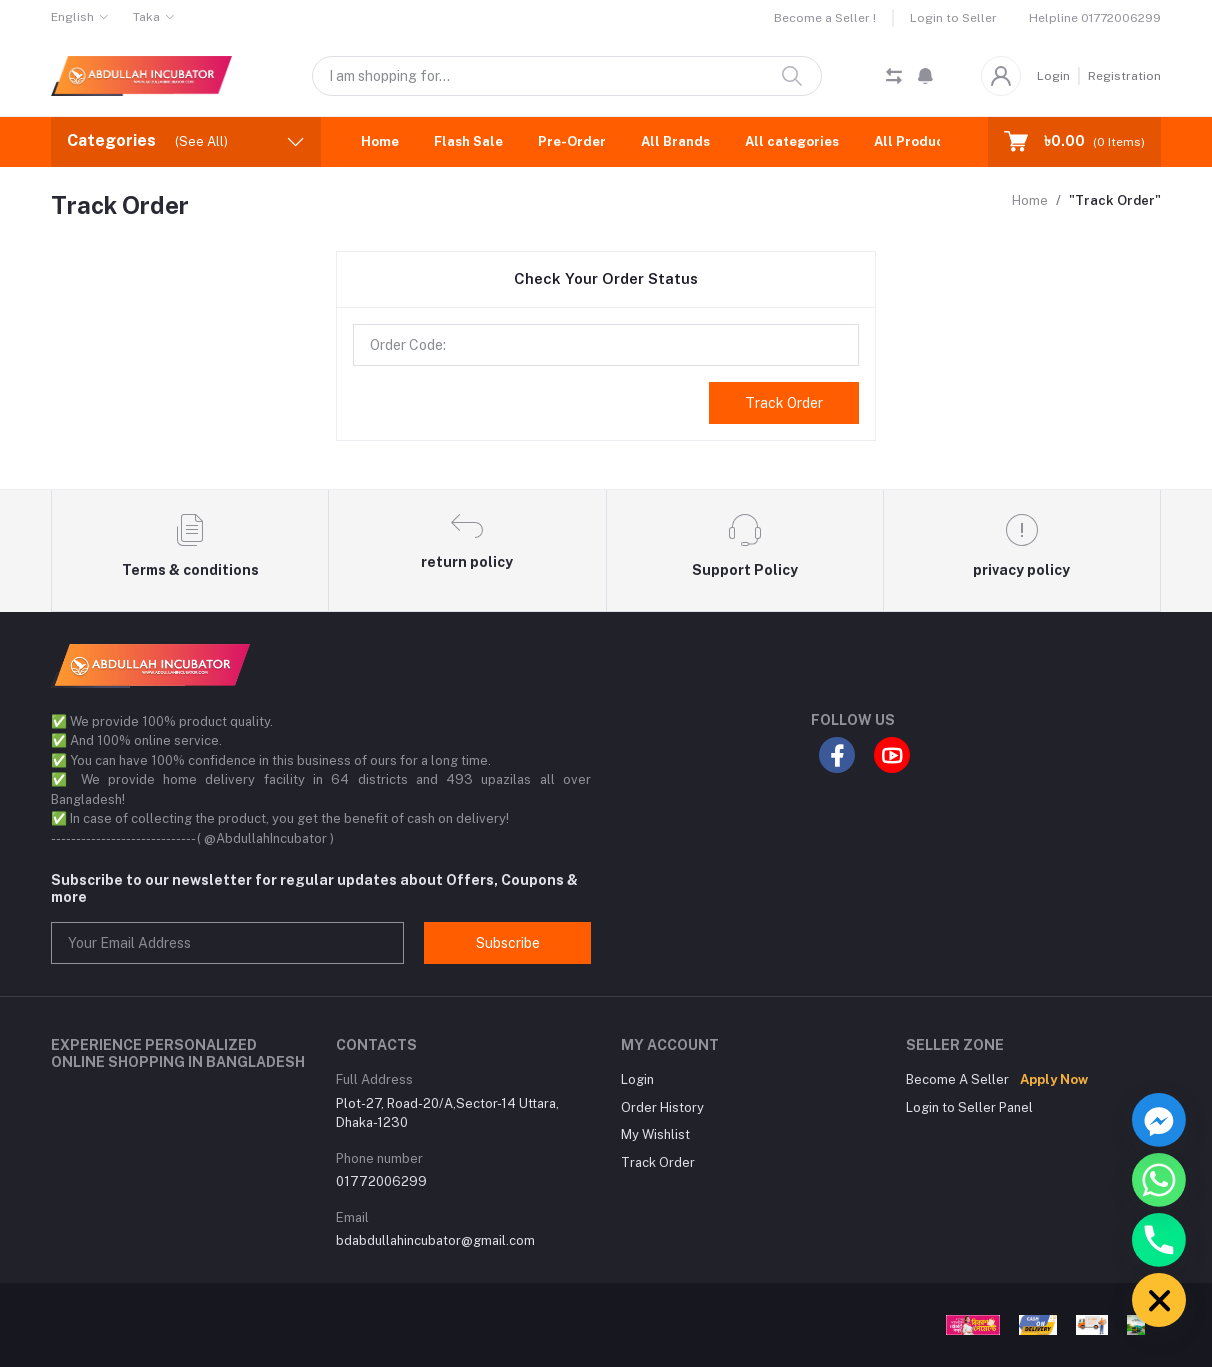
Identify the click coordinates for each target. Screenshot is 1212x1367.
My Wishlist (655, 1134)
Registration (1124, 76)
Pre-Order (572, 141)
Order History (662, 1107)
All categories (792, 141)
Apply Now (1054, 1079)
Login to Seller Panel (969, 1107)
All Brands (675, 141)
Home (380, 141)
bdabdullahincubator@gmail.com (435, 1240)
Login (1053, 76)
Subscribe (508, 943)
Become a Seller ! (825, 18)
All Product (912, 141)
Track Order (784, 403)
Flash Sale (468, 141)
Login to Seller (953, 18)
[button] (925, 76)
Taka (146, 17)
